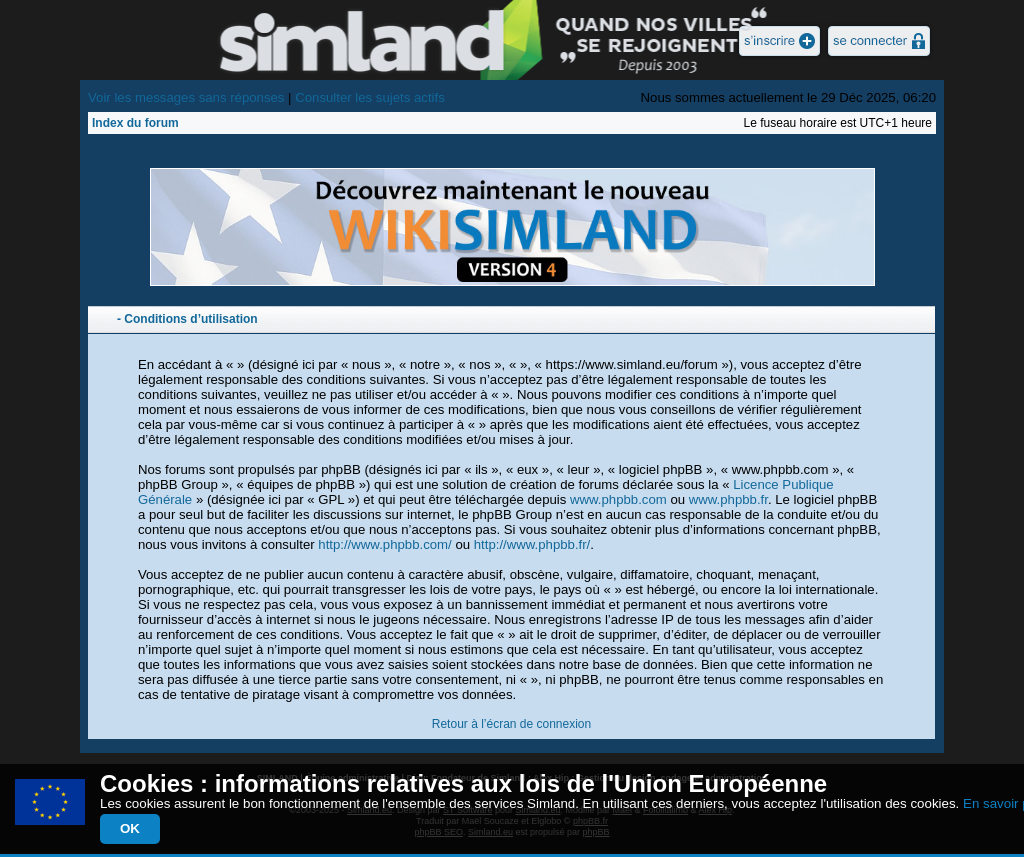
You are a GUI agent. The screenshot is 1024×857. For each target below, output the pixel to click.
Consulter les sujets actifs (370, 97)
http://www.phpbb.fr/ (532, 544)
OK (130, 828)
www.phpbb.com (618, 499)
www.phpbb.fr (728, 499)
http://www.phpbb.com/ (384, 544)
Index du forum (135, 123)
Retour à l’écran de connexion (511, 724)
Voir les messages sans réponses (186, 97)
